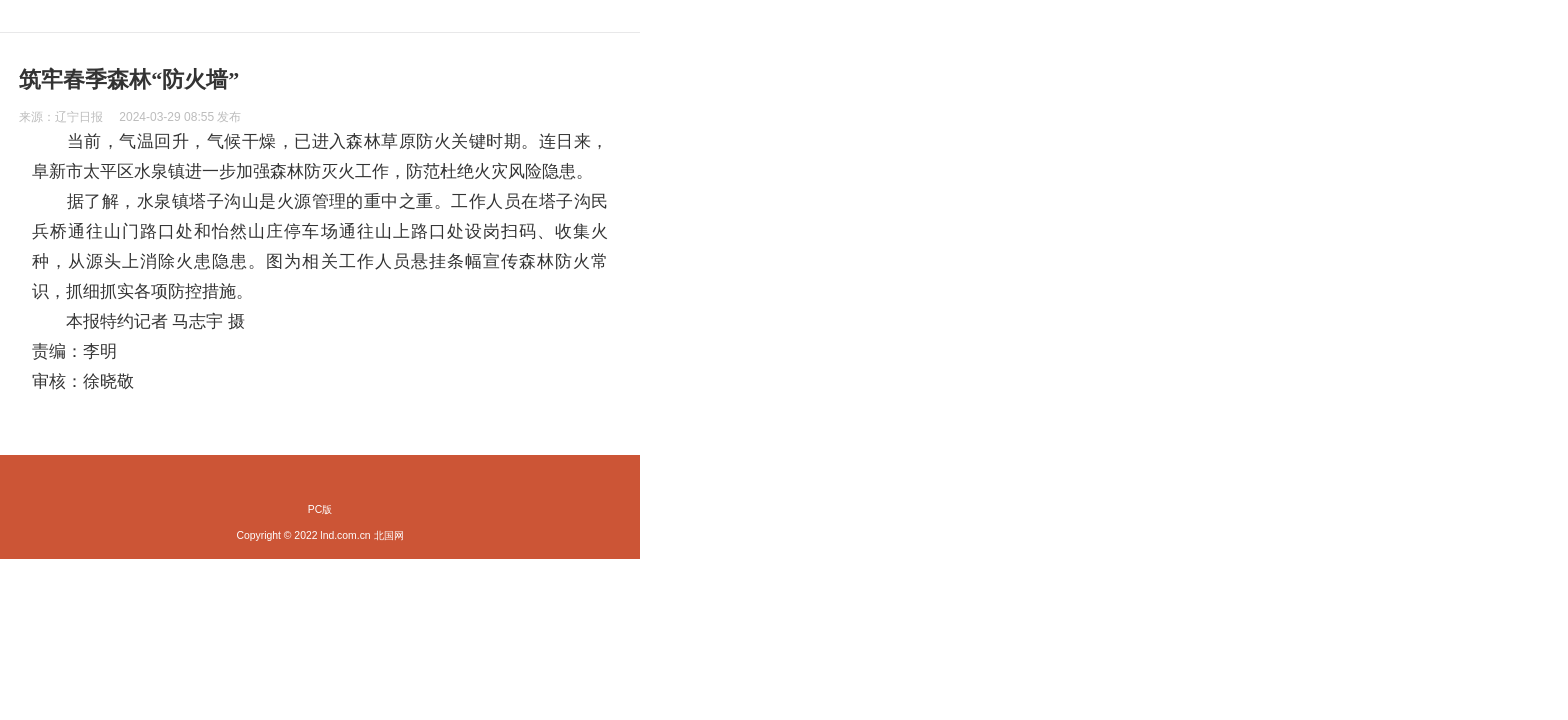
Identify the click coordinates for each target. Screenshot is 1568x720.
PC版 (320, 509)
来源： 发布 (130, 117)
